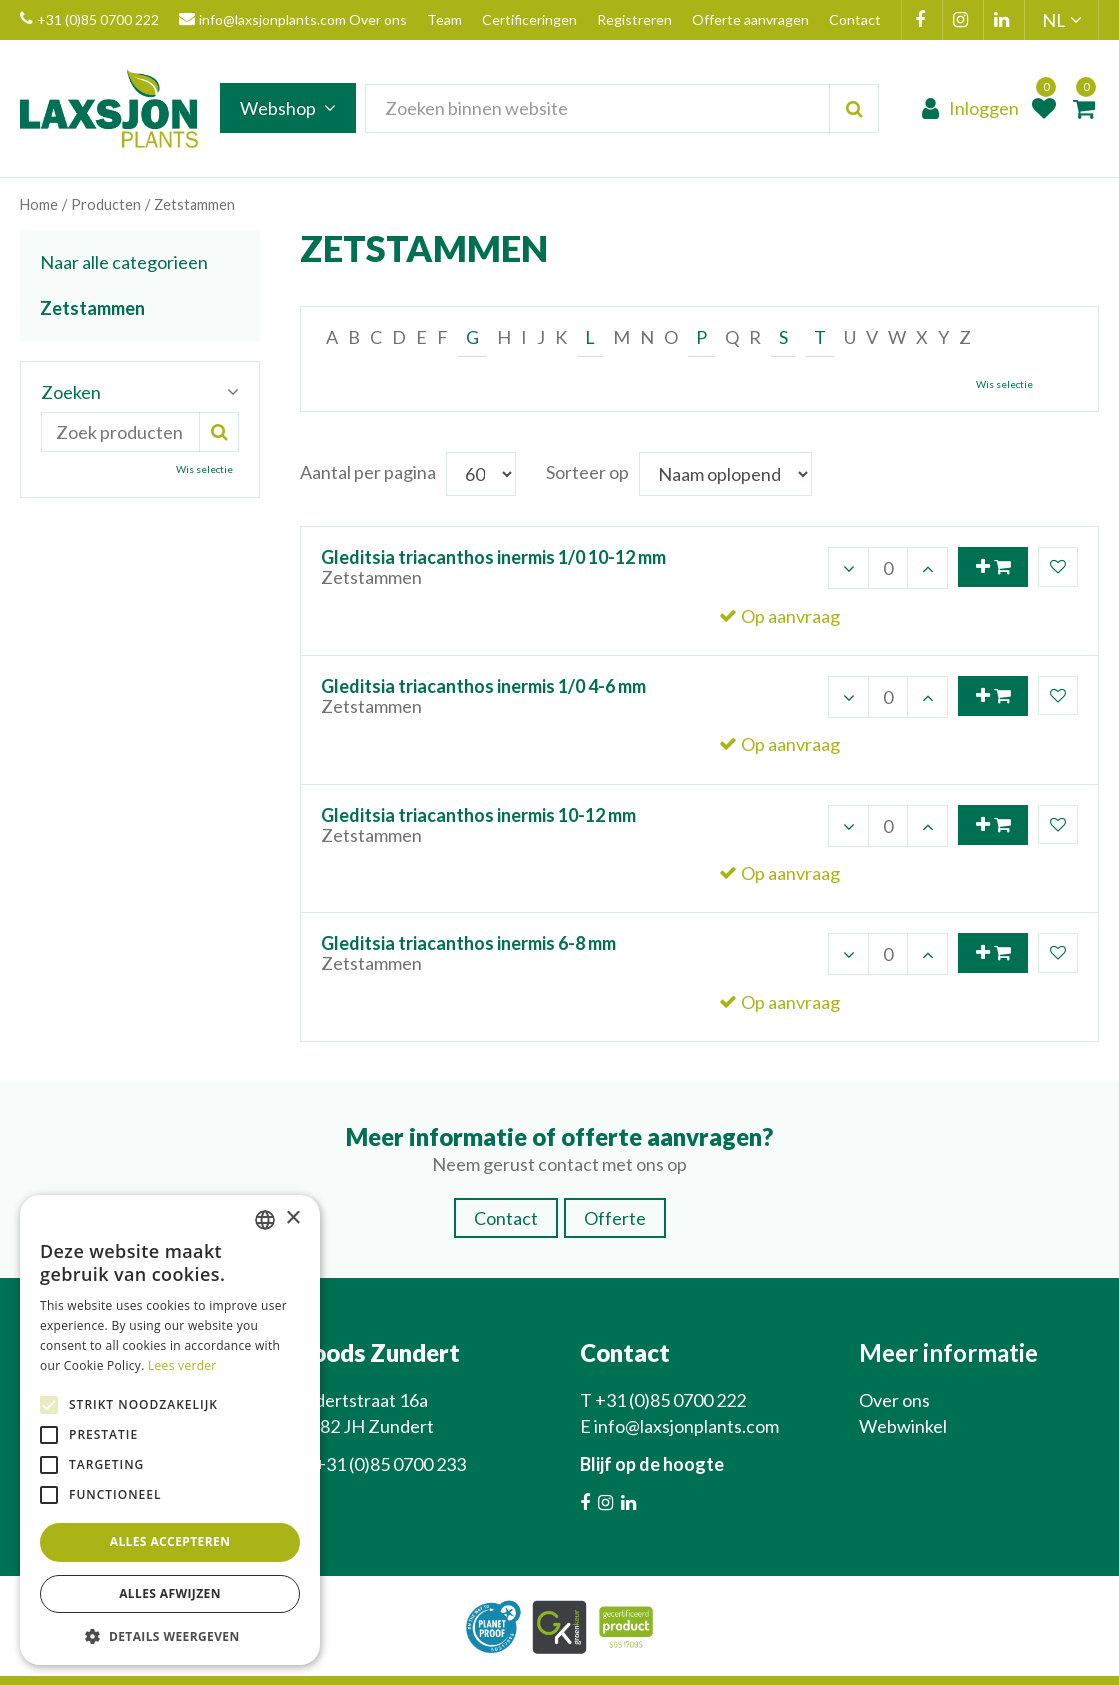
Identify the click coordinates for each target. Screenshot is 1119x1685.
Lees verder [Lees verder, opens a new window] (182, 1365)
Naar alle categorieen (124, 262)
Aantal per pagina (368, 472)
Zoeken (71, 392)
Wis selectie (1004, 384)
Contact (506, 1187)
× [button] (292, 1218)
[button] (170, 1635)
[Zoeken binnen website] (629, 110)
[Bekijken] (1084, 110)
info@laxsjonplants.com (262, 20)
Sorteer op (587, 472)
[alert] (170, 1430)
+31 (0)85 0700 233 (390, 1433)
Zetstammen (92, 308)
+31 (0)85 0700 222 (89, 20)
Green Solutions (570, 1664)
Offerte (615, 1187)
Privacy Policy (676, 1664)
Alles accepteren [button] (170, 1541)
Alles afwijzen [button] (170, 1593)
